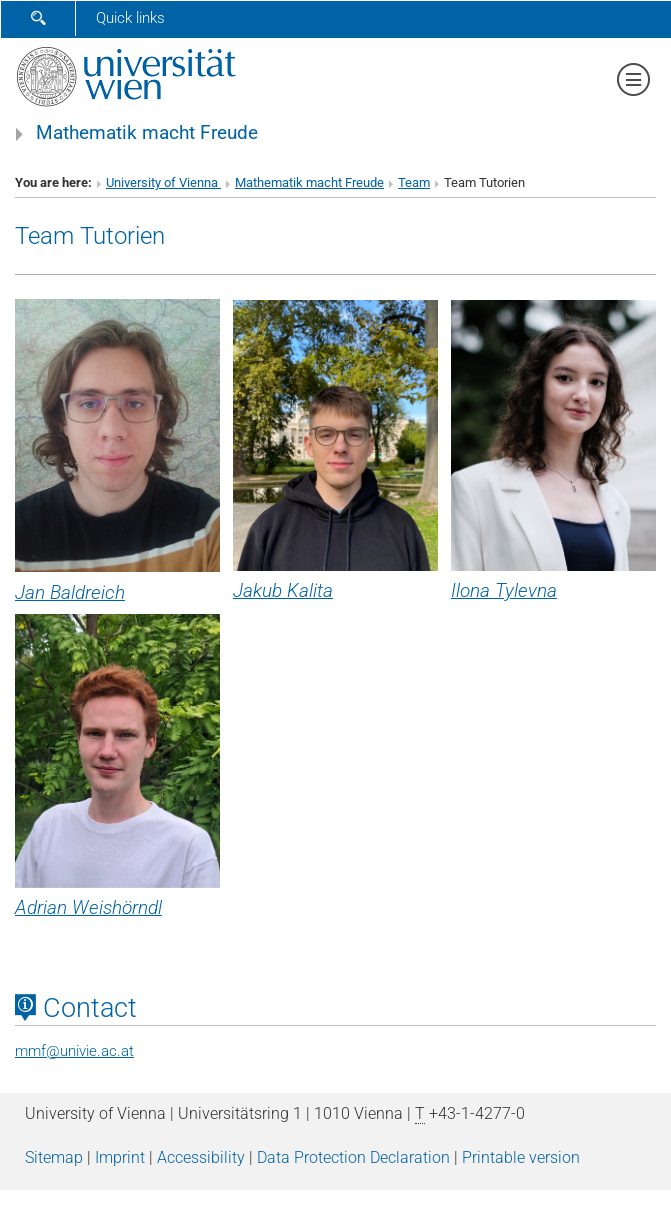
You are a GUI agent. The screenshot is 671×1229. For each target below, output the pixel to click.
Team (414, 182)
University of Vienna (163, 182)
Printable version (521, 1157)
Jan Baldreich (70, 593)
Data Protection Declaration (353, 1157)
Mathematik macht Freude (147, 133)
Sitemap (54, 1157)
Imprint (120, 1157)
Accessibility (201, 1157)
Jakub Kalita (283, 591)
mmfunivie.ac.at (74, 1051)
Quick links (130, 18)
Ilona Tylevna (504, 591)
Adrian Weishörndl (88, 908)
